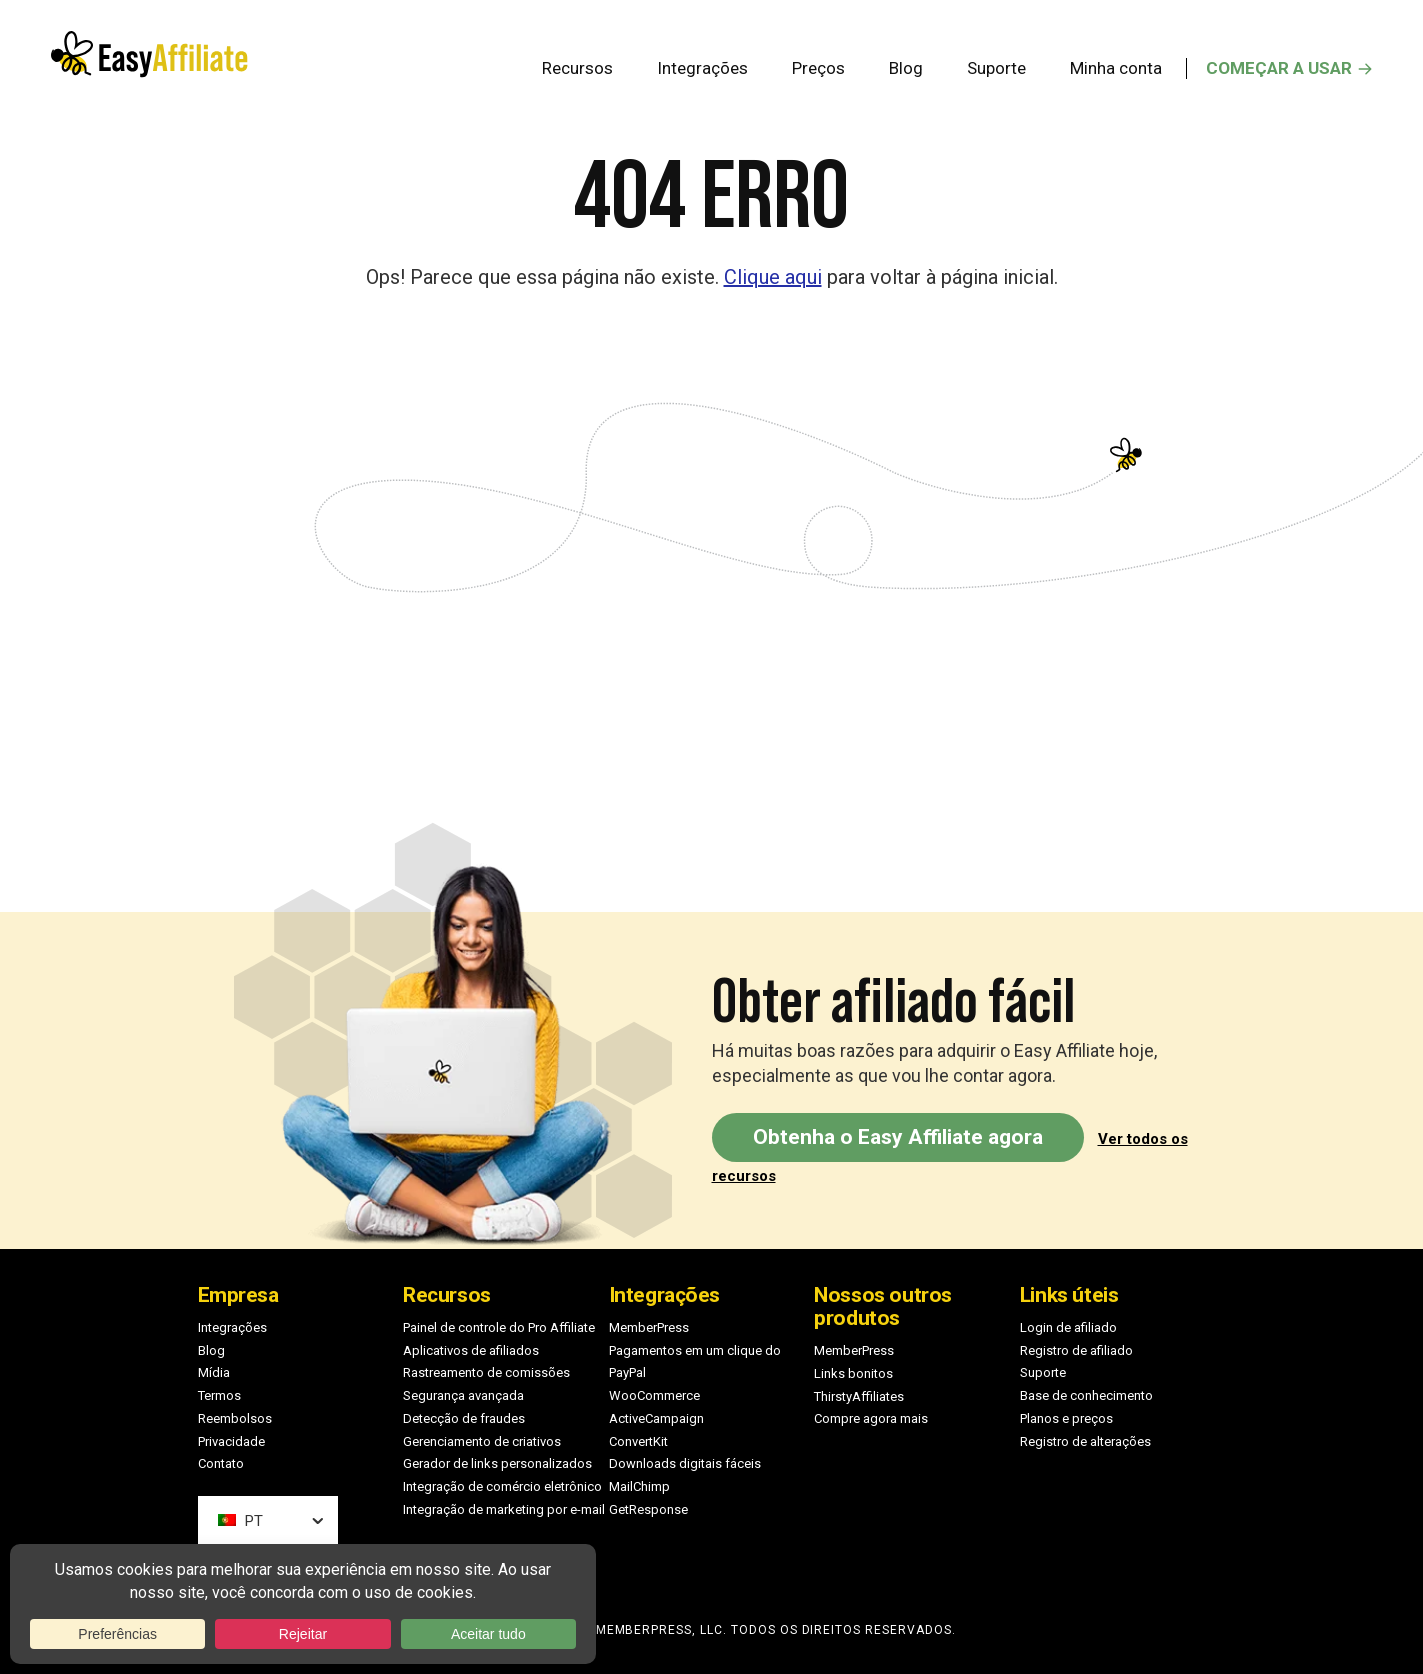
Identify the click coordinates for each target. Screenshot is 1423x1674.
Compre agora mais (871, 1418)
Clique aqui (773, 277)
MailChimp (639, 1486)
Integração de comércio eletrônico (502, 1486)
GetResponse (648, 1509)
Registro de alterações (1085, 1441)
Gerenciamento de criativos (482, 1441)
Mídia (214, 1372)
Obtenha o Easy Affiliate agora (898, 1137)
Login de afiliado (1068, 1327)
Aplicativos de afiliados (471, 1350)
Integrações (232, 1327)
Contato (221, 1463)
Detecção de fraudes (464, 1418)
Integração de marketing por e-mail (504, 1509)
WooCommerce (654, 1395)
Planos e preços (1066, 1418)
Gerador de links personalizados (497, 1463)
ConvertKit (638, 1441)
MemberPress (649, 1327)
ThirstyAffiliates (859, 1396)
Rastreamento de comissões (486, 1372)
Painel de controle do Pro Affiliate (499, 1327)
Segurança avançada (463, 1395)
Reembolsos (235, 1418)
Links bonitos (853, 1373)
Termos (219, 1395)
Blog (211, 1350)
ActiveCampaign (656, 1418)
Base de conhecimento (1086, 1395)
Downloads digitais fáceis (685, 1463)
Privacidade (231, 1441)
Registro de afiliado (1076, 1350)
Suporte (1043, 1372)
